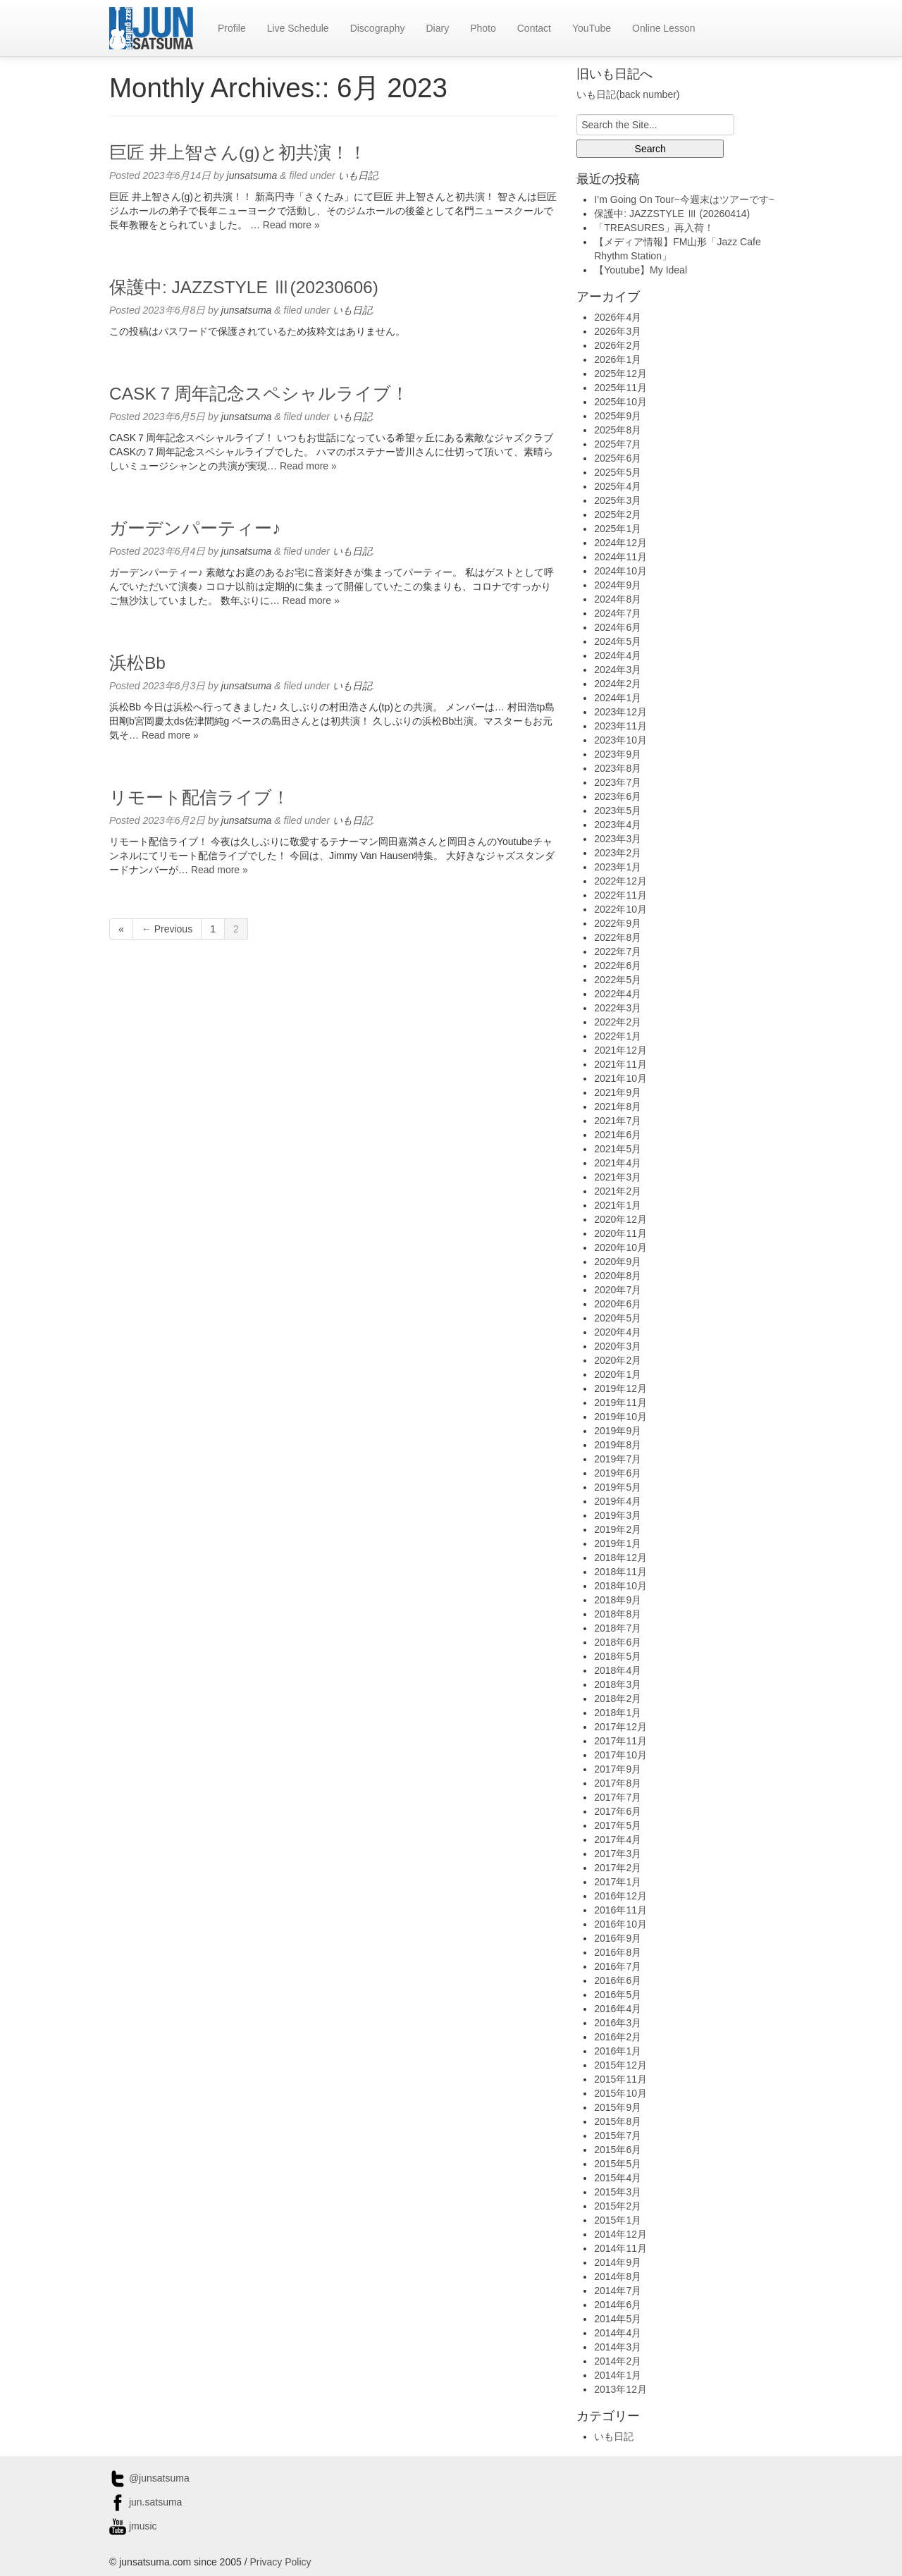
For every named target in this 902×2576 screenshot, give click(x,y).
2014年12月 (620, 2234)
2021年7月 (617, 1120)
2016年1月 (617, 2051)
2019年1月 (617, 1543)
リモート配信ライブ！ (199, 797)
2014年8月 (617, 2276)
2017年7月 (617, 1797)
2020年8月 (617, 1275)
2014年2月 (617, 2361)
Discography (377, 28)
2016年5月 (617, 1994)
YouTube (591, 28)
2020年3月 (617, 1346)
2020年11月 (620, 1233)
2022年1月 (617, 1036)
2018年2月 (617, 1698)
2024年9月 (617, 585)
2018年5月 (617, 1656)
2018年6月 (617, 1642)
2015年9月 (617, 2107)
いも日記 (358, 175)
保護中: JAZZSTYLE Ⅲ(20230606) (243, 287)
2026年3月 (617, 331)
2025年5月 (617, 472)
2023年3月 (617, 838)
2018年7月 (617, 1628)
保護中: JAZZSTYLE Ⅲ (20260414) (672, 213)
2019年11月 (620, 1402)
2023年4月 (617, 824)
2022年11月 (620, 895)
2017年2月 (617, 1867)
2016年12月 (620, 1896)
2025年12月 (620, 373)
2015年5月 (617, 2163)
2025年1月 (617, 528)
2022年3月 (617, 1007)
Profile (232, 28)
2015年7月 (617, 2135)
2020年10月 (620, 1247)
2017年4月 (617, 1839)
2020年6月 (617, 1303)
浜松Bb (137, 662)
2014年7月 (617, 2290)
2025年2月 (617, 514)
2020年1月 (617, 1374)
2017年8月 (617, 1783)
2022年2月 (617, 1022)
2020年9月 (617, 1261)
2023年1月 (617, 867)
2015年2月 (617, 2206)
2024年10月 (620, 571)
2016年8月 (617, 1952)
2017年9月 (617, 1769)
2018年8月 (617, 1614)
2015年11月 (620, 2079)
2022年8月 (617, 937)
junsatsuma (252, 175)
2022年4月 (617, 993)
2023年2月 (617, 852)
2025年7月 (617, 444)
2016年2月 (617, 2036)
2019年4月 (617, 1501)
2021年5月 (617, 1148)
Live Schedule (298, 28)
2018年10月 (620, 1585)
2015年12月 (620, 2065)
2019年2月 (617, 1529)
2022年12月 (620, 881)
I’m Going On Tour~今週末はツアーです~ (684, 199)
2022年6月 (617, 965)
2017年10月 (620, 1755)
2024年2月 (617, 683)
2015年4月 (617, 2177)
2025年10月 (620, 401)
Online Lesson (664, 28)
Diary (437, 28)
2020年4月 (617, 1332)
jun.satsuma (145, 2502)
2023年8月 (617, 768)
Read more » (291, 224)
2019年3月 (617, 1515)
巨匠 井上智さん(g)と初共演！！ (237, 152)
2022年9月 (617, 923)
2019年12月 (620, 1388)
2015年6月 (617, 2149)
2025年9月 (617, 415)
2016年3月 (617, 2022)
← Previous (167, 929)
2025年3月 (617, 500)
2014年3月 (617, 2347)
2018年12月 (620, 1557)
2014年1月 (617, 2375)
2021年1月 (617, 1205)
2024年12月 (620, 542)
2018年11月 (620, 1571)
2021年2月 (617, 1191)
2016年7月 (617, 1966)
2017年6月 (617, 1811)
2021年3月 (617, 1177)
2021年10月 (620, 1078)
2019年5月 (617, 1487)
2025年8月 (617, 430)
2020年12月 (620, 1219)
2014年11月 (620, 2248)
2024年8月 (617, 599)
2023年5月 (617, 810)
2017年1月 (617, 1881)
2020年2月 (617, 1360)
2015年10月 (620, 2093)
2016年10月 (620, 1924)
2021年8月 (617, 1106)
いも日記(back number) (627, 94)
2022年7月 (617, 951)
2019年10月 (620, 1416)
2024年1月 (617, 697)
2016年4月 (617, 2008)
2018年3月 (617, 1684)
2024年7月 (617, 613)
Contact (534, 28)
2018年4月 (617, 1670)
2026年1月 (617, 359)
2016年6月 (617, 1980)
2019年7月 (617, 1459)
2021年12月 (620, 1050)
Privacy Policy (280, 2562)
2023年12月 (620, 711)
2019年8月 (617, 1444)
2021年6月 (617, 1134)
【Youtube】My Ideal (640, 270)
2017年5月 (617, 1825)
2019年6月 (617, 1473)
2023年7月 (617, 782)
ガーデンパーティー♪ (194, 528)
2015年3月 (617, 2192)
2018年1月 (617, 1712)
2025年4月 (617, 486)
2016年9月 (617, 1938)
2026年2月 (617, 345)
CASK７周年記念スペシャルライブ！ (259, 393)
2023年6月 (617, 796)
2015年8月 (617, 2121)
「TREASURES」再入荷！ (654, 227)
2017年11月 (620, 1740)
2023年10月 (620, 740)
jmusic (133, 2526)
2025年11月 (620, 387)
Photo (483, 28)
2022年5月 (617, 979)
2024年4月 (617, 655)
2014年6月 (617, 2304)
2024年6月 (617, 627)
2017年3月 (617, 1853)
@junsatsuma (149, 2478)
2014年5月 (617, 2318)
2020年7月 (617, 1289)
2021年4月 (617, 1163)
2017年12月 (620, 1726)
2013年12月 (620, 2389)
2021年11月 (620, 1064)
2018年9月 (617, 1600)
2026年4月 (617, 317)
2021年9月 (617, 1092)
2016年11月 (620, 1910)
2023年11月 (620, 726)
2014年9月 (617, 2262)
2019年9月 (617, 1430)
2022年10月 (620, 909)
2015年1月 (617, 2220)
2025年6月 (617, 458)
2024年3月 (617, 669)
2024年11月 (620, 556)
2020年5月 (617, 1318)
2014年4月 (617, 2332)
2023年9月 (617, 754)
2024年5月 (617, 641)
